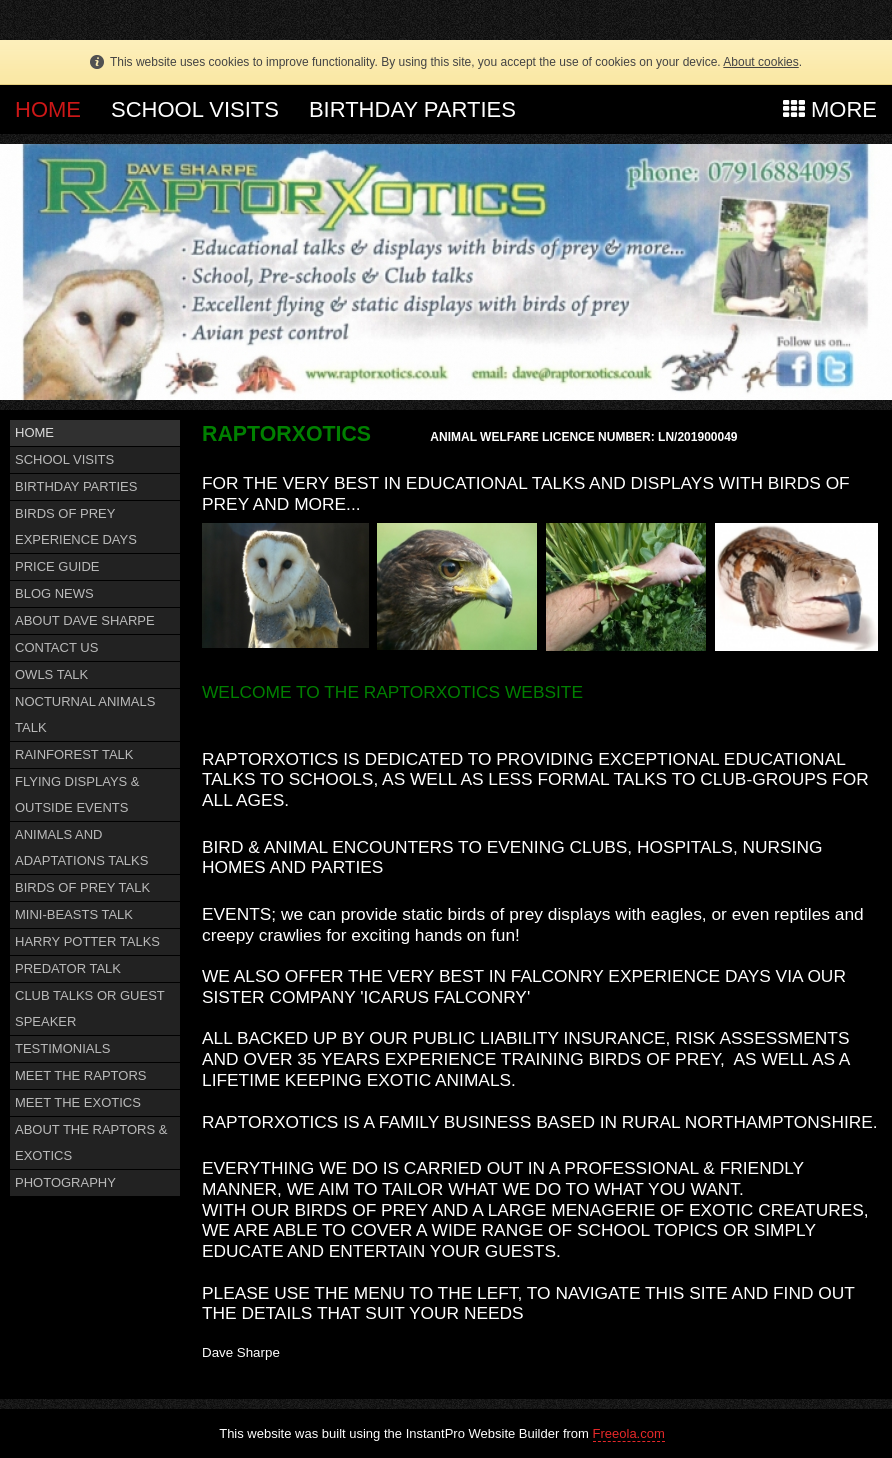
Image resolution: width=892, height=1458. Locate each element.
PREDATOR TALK (68, 968)
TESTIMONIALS (62, 1048)
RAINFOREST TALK (74, 754)
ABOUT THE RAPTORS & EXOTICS (91, 1142)
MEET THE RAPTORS (80, 1075)
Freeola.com (629, 1433)
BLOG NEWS (54, 593)
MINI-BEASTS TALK (74, 914)
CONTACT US (56, 647)
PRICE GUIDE (57, 566)
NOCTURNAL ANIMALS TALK (85, 714)
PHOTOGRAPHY (65, 1182)
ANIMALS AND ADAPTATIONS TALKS (81, 847)
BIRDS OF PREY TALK (82, 887)
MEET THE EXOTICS (78, 1102)
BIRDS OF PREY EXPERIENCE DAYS (76, 526)
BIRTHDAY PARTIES (412, 109)
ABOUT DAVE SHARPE (85, 620)
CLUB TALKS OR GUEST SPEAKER (90, 1008)
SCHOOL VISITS (195, 109)
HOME (48, 109)
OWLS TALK (51, 674)
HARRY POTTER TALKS (87, 941)
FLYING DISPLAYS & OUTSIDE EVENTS (77, 794)
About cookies (760, 62)
